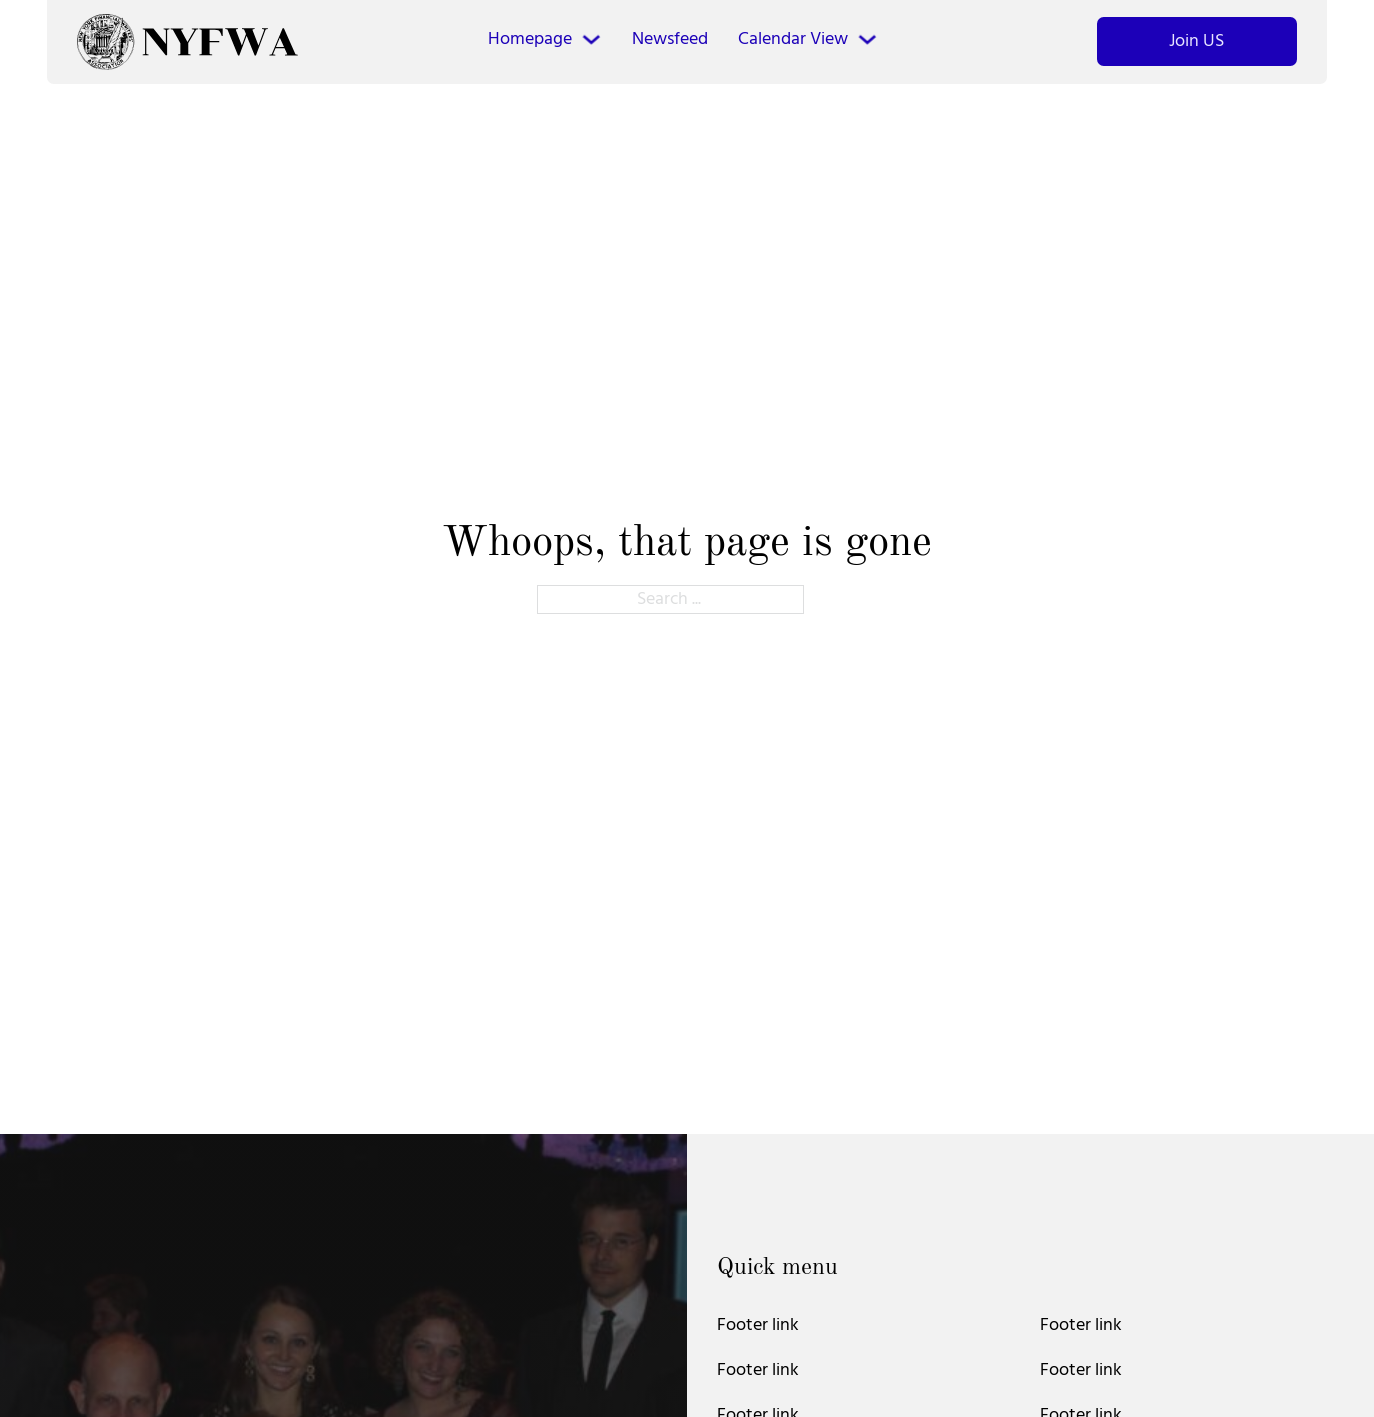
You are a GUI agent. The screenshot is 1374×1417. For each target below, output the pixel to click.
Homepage (530, 39)
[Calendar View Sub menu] (867, 39)
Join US (1196, 41)
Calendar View (793, 39)
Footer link (758, 1325)
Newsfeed (670, 39)
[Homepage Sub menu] (591, 39)
